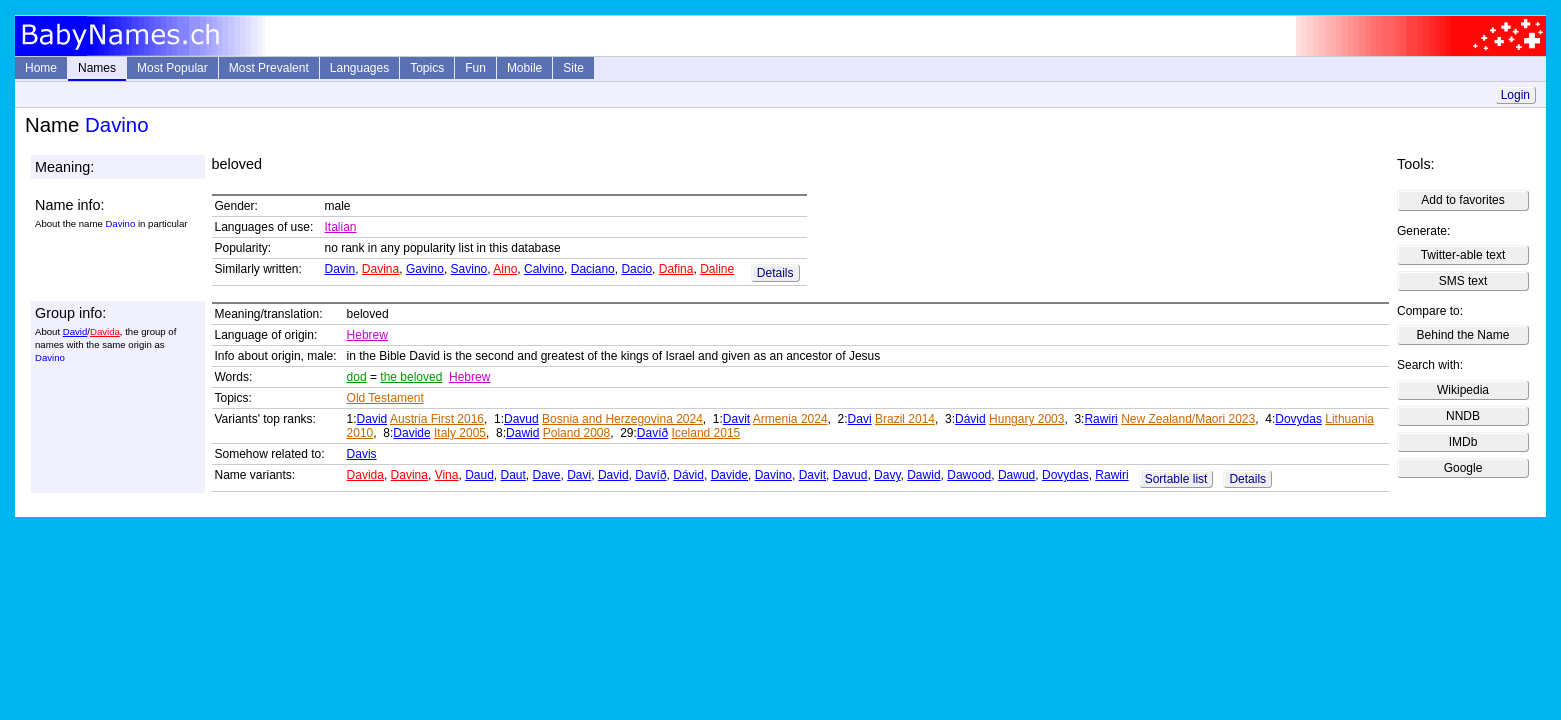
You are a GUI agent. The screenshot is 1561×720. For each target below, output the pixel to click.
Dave (547, 475)
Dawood (969, 475)
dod (357, 377)
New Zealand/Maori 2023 (1188, 419)
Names (97, 68)
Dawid (522, 433)
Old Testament (385, 398)
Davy (887, 475)
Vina (447, 475)
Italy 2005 (460, 433)
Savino (469, 269)
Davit (736, 419)
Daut (512, 475)
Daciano (593, 269)
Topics (427, 68)
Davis (362, 454)
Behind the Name (1463, 335)
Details (775, 273)
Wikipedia (1463, 390)
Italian (341, 227)
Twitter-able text (1463, 255)
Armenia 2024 (790, 419)
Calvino (544, 269)
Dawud (1016, 475)
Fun (475, 68)
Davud (521, 419)
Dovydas (1298, 419)
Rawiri (1100, 419)
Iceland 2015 (706, 433)
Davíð (652, 433)
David (75, 331)
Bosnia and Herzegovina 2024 (622, 419)
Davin (340, 269)
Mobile (524, 68)
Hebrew (367, 335)
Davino (773, 475)
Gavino (425, 269)
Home (41, 68)
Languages (359, 68)
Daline (717, 269)
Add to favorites (1462, 200)
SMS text (1463, 281)
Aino (505, 269)
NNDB (1463, 416)
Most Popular (172, 68)
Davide (411, 433)
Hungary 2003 (1026, 419)
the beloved (411, 377)
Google (1463, 468)
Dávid (970, 419)
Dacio (636, 269)
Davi (860, 419)
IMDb (1463, 442)
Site (573, 68)
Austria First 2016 (437, 419)
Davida (105, 331)
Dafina (676, 269)
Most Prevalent (269, 68)
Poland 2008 (576, 433)
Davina (380, 269)
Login (1515, 95)
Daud (479, 475)
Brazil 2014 (905, 419)
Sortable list (1176, 479)
